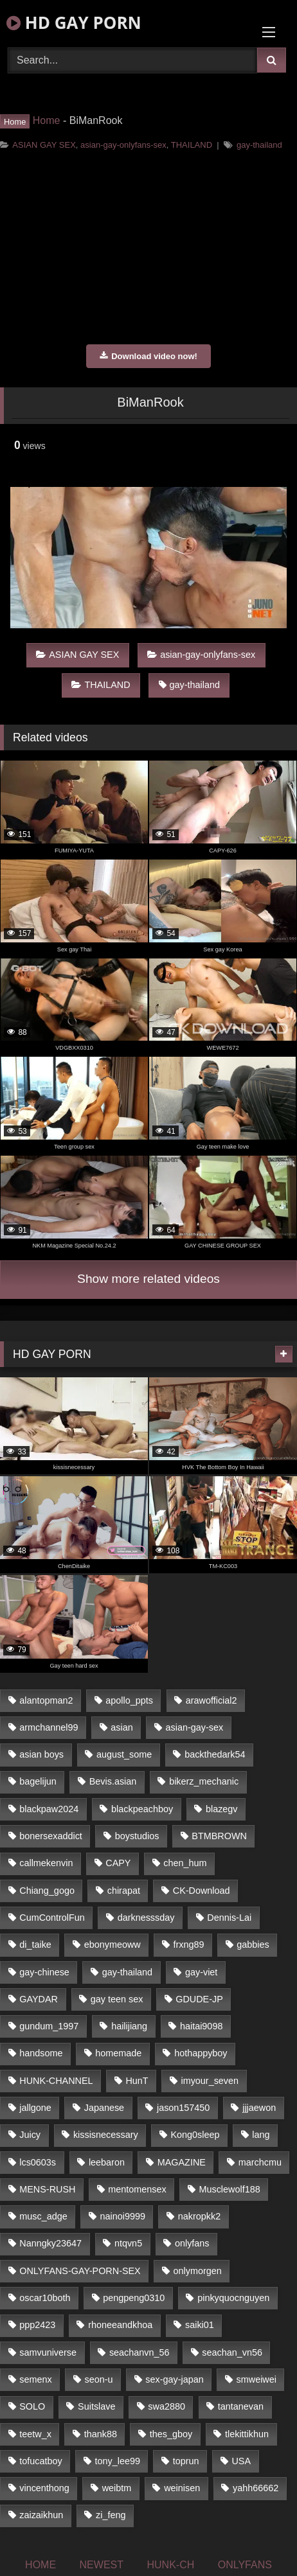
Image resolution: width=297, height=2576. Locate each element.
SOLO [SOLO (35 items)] (32, 2406)
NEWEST (101, 2564)
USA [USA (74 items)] (241, 2461)
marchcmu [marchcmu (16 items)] (260, 2162)
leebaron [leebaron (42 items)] (107, 2162)
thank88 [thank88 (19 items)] (100, 2434)
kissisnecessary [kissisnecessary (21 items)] (105, 2135)
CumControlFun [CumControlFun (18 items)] (52, 1917)
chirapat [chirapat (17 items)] (123, 1890)
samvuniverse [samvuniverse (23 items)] (47, 2352)
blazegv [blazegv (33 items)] (222, 1809)
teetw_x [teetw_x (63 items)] (35, 2434)
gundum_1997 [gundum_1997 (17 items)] (48, 2026)
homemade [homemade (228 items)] (118, 2053)
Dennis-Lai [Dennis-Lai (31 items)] (229, 1917)
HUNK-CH (170, 2564)
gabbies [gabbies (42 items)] (253, 1944)
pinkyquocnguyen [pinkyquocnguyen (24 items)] (233, 2298)
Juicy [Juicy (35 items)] (29, 2135)
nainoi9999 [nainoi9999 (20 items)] (122, 2216)
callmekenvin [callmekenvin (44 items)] (46, 1863)
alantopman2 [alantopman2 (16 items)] (46, 1700)
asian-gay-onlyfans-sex (123, 145)
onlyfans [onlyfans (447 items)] (192, 2243)
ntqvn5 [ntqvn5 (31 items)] (128, 2243)
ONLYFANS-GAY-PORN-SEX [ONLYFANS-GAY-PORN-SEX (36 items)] (79, 2271)
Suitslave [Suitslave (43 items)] (96, 2406)
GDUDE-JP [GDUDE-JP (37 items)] (199, 1999)
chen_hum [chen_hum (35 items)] (184, 1863)
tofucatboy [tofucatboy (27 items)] (40, 2461)
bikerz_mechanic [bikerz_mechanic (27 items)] (204, 1781)
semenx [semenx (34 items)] (35, 2379)
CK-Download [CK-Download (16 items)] (201, 1890)
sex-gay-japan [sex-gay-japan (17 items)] (174, 2379)
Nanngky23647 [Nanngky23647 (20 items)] (50, 2243)
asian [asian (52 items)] (121, 1727)
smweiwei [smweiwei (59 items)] (256, 2379)
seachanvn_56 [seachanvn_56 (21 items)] (139, 2352)
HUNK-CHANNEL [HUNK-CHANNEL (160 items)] (56, 2081)
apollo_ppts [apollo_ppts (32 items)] (129, 1700)
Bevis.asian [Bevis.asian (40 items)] (113, 1781)
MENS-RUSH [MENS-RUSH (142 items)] (47, 2189)
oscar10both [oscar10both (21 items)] (44, 2298)
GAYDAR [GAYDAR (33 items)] (38, 1999)
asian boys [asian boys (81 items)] (41, 1754)
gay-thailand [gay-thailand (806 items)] (127, 1972)
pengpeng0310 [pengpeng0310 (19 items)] (134, 2298)
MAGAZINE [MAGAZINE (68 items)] (182, 2162)
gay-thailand (259, 145)
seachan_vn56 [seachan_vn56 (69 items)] (232, 2352)
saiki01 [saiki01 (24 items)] (199, 2325)
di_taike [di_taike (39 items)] (35, 1944)
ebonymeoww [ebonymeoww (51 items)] (112, 1944)
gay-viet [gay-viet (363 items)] (201, 1972)
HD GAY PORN (73, 22)
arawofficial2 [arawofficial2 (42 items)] (211, 1700)
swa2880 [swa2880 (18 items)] (166, 2406)
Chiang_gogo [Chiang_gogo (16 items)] (47, 1890)
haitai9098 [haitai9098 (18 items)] (201, 2026)
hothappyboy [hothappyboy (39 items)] (200, 2053)
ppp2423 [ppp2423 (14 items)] (37, 2325)
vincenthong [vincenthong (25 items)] (44, 2488)
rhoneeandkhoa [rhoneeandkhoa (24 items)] (120, 2325)
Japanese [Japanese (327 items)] (104, 2108)
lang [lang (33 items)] (260, 2135)
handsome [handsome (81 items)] (40, 2053)
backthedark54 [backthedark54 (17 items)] (214, 1754)
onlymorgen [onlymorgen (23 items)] (198, 2271)
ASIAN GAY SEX (44, 145)
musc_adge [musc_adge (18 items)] (43, 2216)
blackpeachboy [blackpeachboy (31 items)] (142, 1809)
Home (46, 120)
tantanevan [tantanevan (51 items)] (241, 2406)
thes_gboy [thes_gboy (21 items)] (171, 2434)
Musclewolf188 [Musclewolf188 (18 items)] (229, 2189)
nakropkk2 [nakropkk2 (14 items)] (199, 2216)
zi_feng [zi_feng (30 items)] (110, 2515)
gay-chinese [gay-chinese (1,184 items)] (44, 1972)
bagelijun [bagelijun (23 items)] (38, 1781)
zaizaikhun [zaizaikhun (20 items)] (41, 2515)
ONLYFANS (245, 2564)
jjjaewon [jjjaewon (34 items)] (259, 2108)
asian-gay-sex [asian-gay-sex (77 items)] (195, 1727)
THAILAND (191, 145)
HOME (40, 2564)
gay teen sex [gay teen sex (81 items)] (117, 1999)
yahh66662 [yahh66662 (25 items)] (255, 2488)
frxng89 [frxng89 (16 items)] (189, 1944)
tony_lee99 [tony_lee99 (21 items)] (117, 2461)
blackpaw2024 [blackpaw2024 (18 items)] (48, 1809)
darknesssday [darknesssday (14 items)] (146, 1917)
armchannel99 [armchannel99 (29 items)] (48, 1727)
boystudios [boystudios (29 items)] (137, 1836)
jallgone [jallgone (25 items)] (35, 2108)
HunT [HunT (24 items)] (136, 2081)
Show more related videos (148, 1278)
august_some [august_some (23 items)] (124, 1754)
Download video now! (148, 356)
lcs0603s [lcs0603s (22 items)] (37, 2162)
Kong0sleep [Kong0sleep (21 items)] (194, 2135)
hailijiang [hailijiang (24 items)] (129, 2026)
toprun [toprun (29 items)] (186, 2461)
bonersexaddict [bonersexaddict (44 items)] (50, 1836)
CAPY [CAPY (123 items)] (117, 1863)
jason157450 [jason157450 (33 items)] (183, 2108)
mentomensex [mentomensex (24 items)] (137, 2189)
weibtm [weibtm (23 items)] (117, 2488)
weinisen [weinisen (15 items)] (182, 2488)
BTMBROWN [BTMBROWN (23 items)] (219, 1836)
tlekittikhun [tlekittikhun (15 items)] (247, 2434)
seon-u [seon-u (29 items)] (98, 2379)
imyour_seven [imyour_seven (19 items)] (210, 2081)
